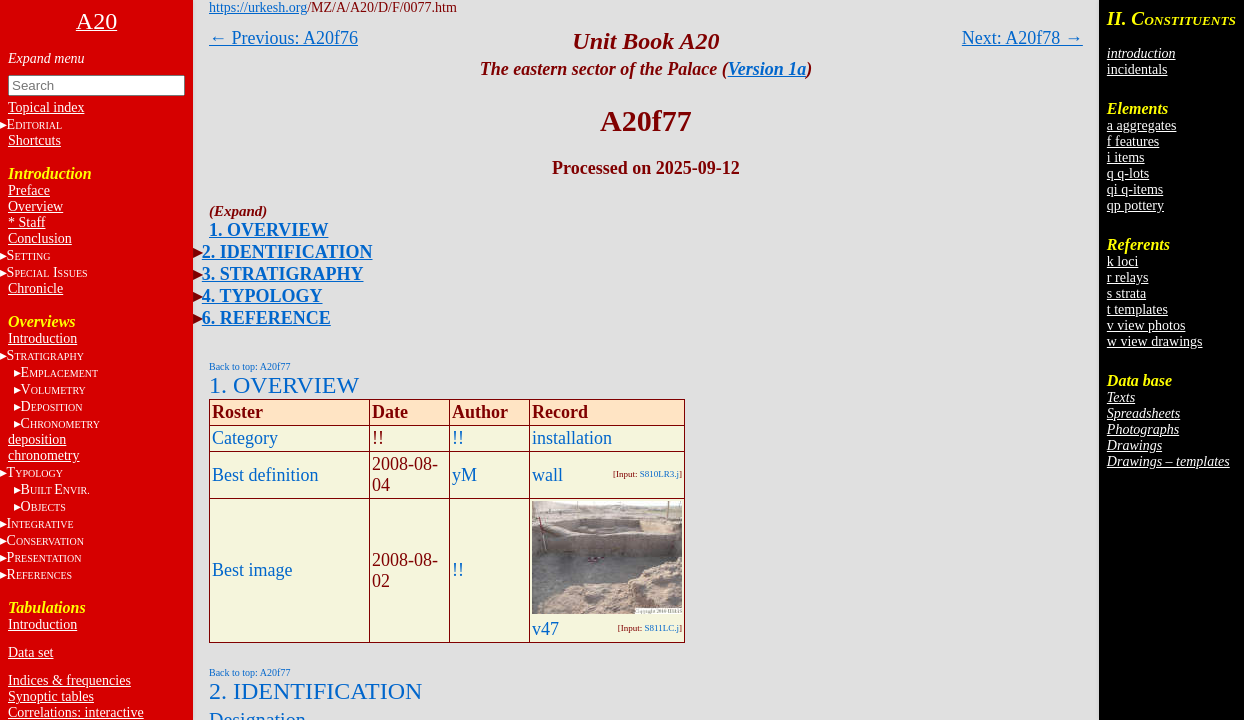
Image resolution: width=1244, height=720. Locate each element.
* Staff (26, 222)
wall (547, 475)
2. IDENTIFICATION (287, 252)
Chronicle (35, 288)
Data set (30, 652)
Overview (35, 206)
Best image (252, 570)
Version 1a (767, 69)
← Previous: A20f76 (283, 38)
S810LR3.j (659, 474)
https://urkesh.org (258, 7)
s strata (1126, 293)
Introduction (42, 338)
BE (55, 489)
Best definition (265, 475)
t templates (1137, 309)
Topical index (46, 107)
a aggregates (1142, 125)
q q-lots (1128, 173)
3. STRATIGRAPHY (283, 274)
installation (572, 438)
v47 (545, 629)
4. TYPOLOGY (262, 296)
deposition (37, 439)
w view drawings (1155, 341)
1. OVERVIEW (268, 230)
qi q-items (1135, 189)
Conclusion (40, 238)
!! (458, 438)
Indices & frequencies (69, 680)
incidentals (1137, 69)
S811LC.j (662, 628)
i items (1126, 157)
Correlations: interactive (76, 712)
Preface (29, 190)
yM (464, 475)
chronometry (44, 455)
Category (245, 438)
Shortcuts (34, 140)
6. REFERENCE (266, 318)
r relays (1128, 277)
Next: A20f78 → (1022, 38)
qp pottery (1135, 205)
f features (1133, 141)
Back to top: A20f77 (249, 366)
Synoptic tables (51, 696)
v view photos (1146, 325)
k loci (1123, 261)
